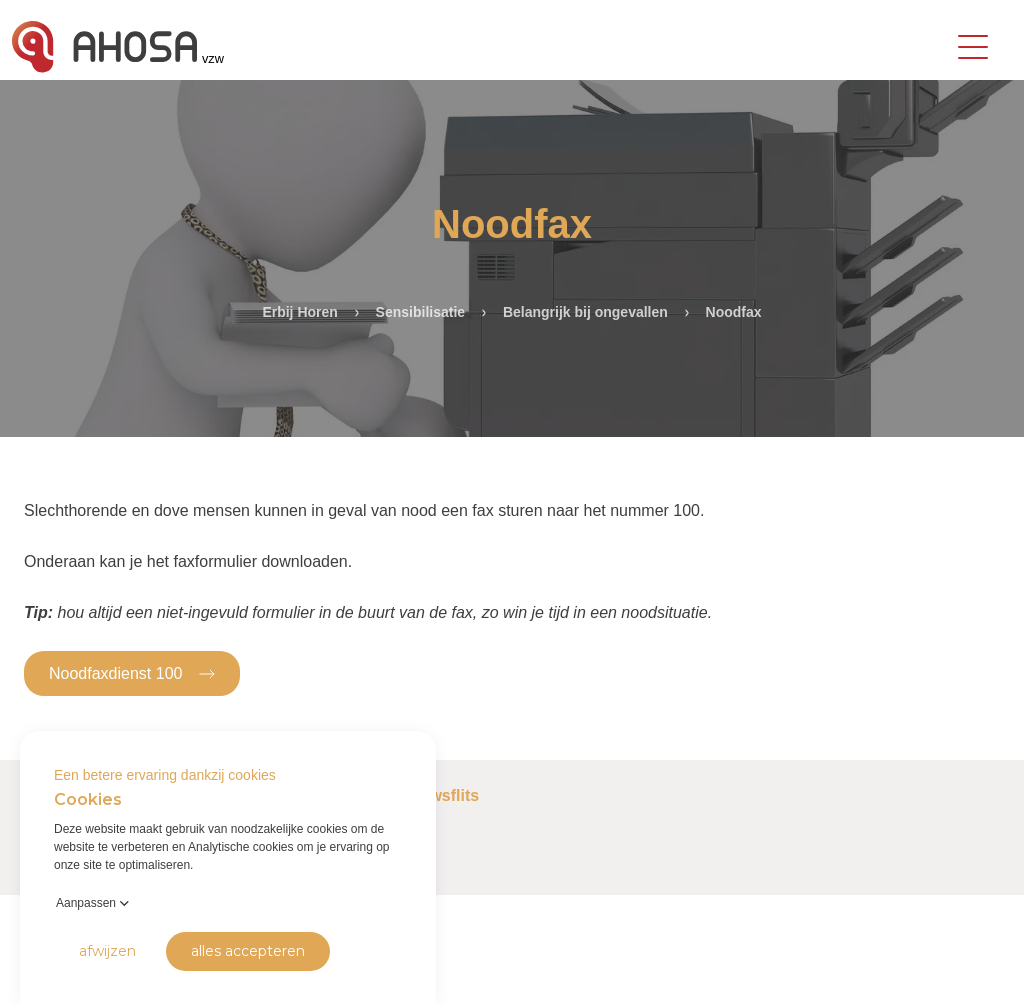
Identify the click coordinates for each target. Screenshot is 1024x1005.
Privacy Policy (51, 974)
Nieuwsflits (437, 795)
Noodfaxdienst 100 (132, 672)
